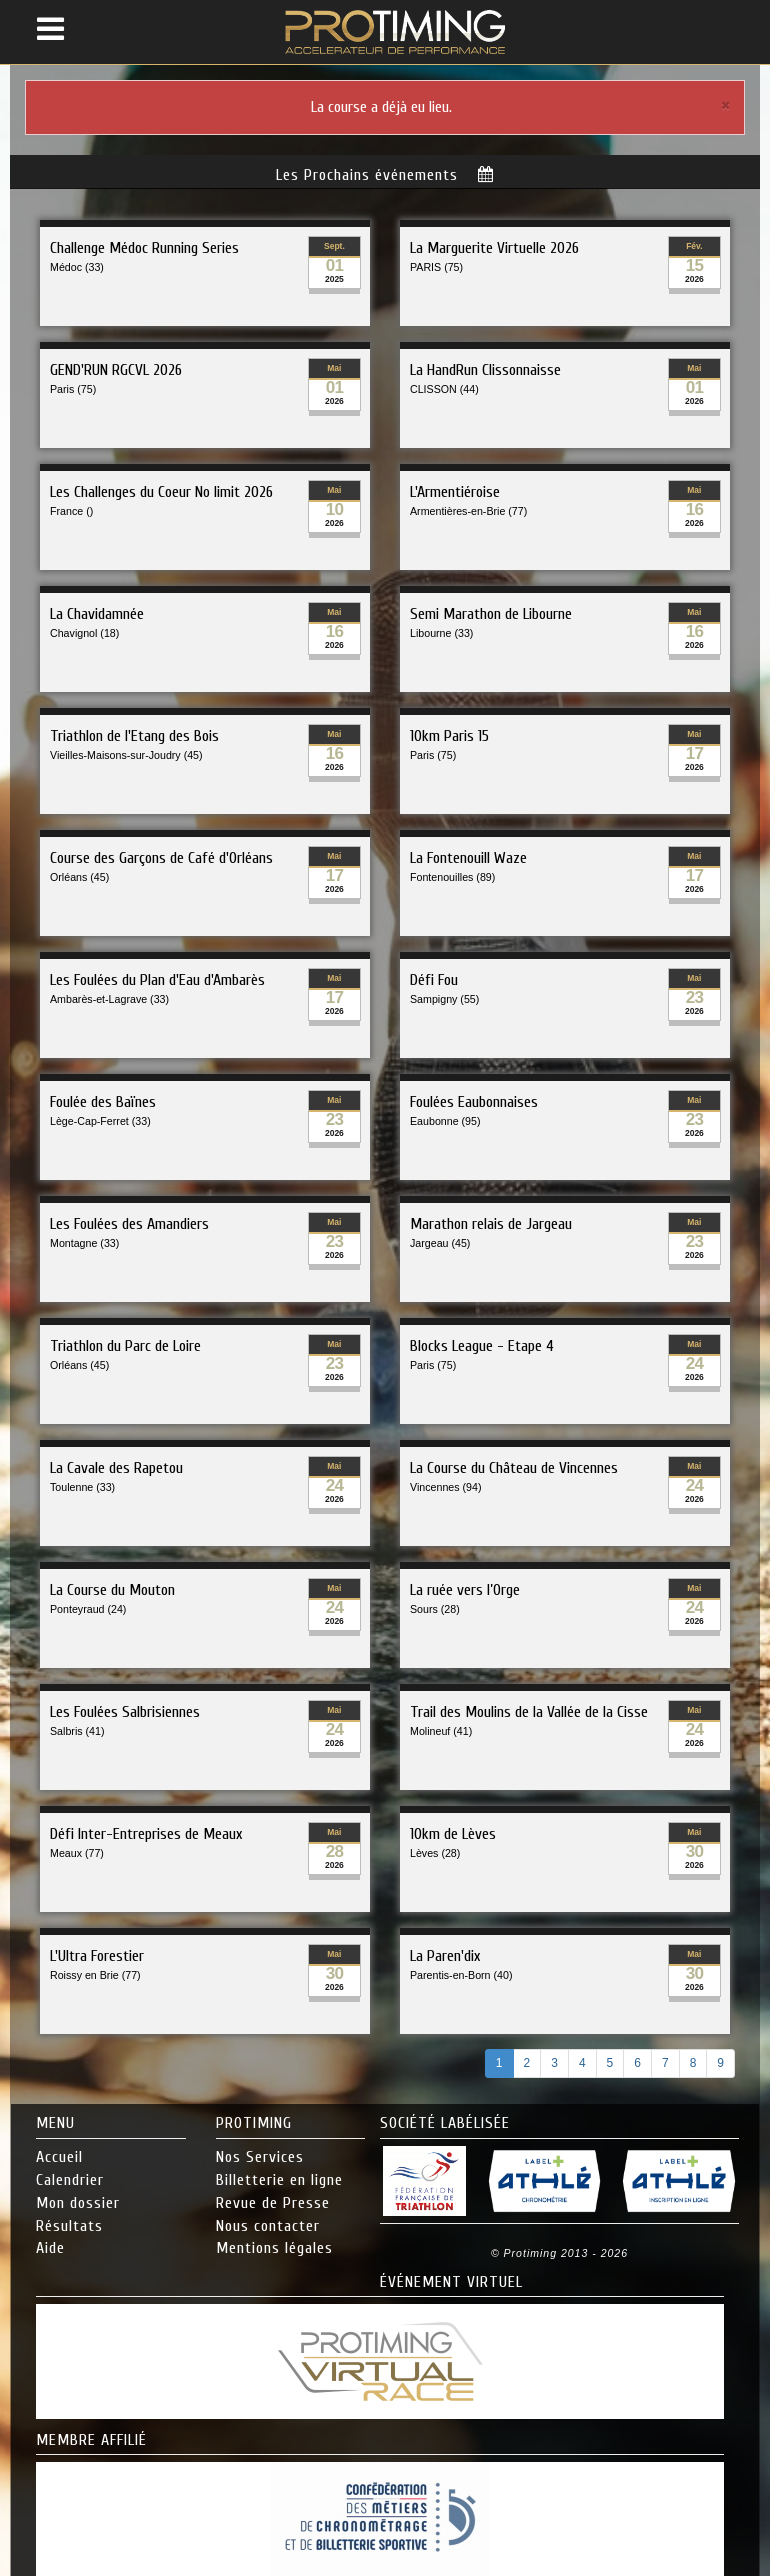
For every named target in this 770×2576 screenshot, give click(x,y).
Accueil (59, 2157)
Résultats (69, 2226)
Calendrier (70, 2180)
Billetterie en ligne (279, 2180)
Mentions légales (274, 2248)
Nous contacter (268, 2226)
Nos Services (260, 2157)
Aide (50, 2248)
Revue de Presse (273, 2203)
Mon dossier (78, 2203)
